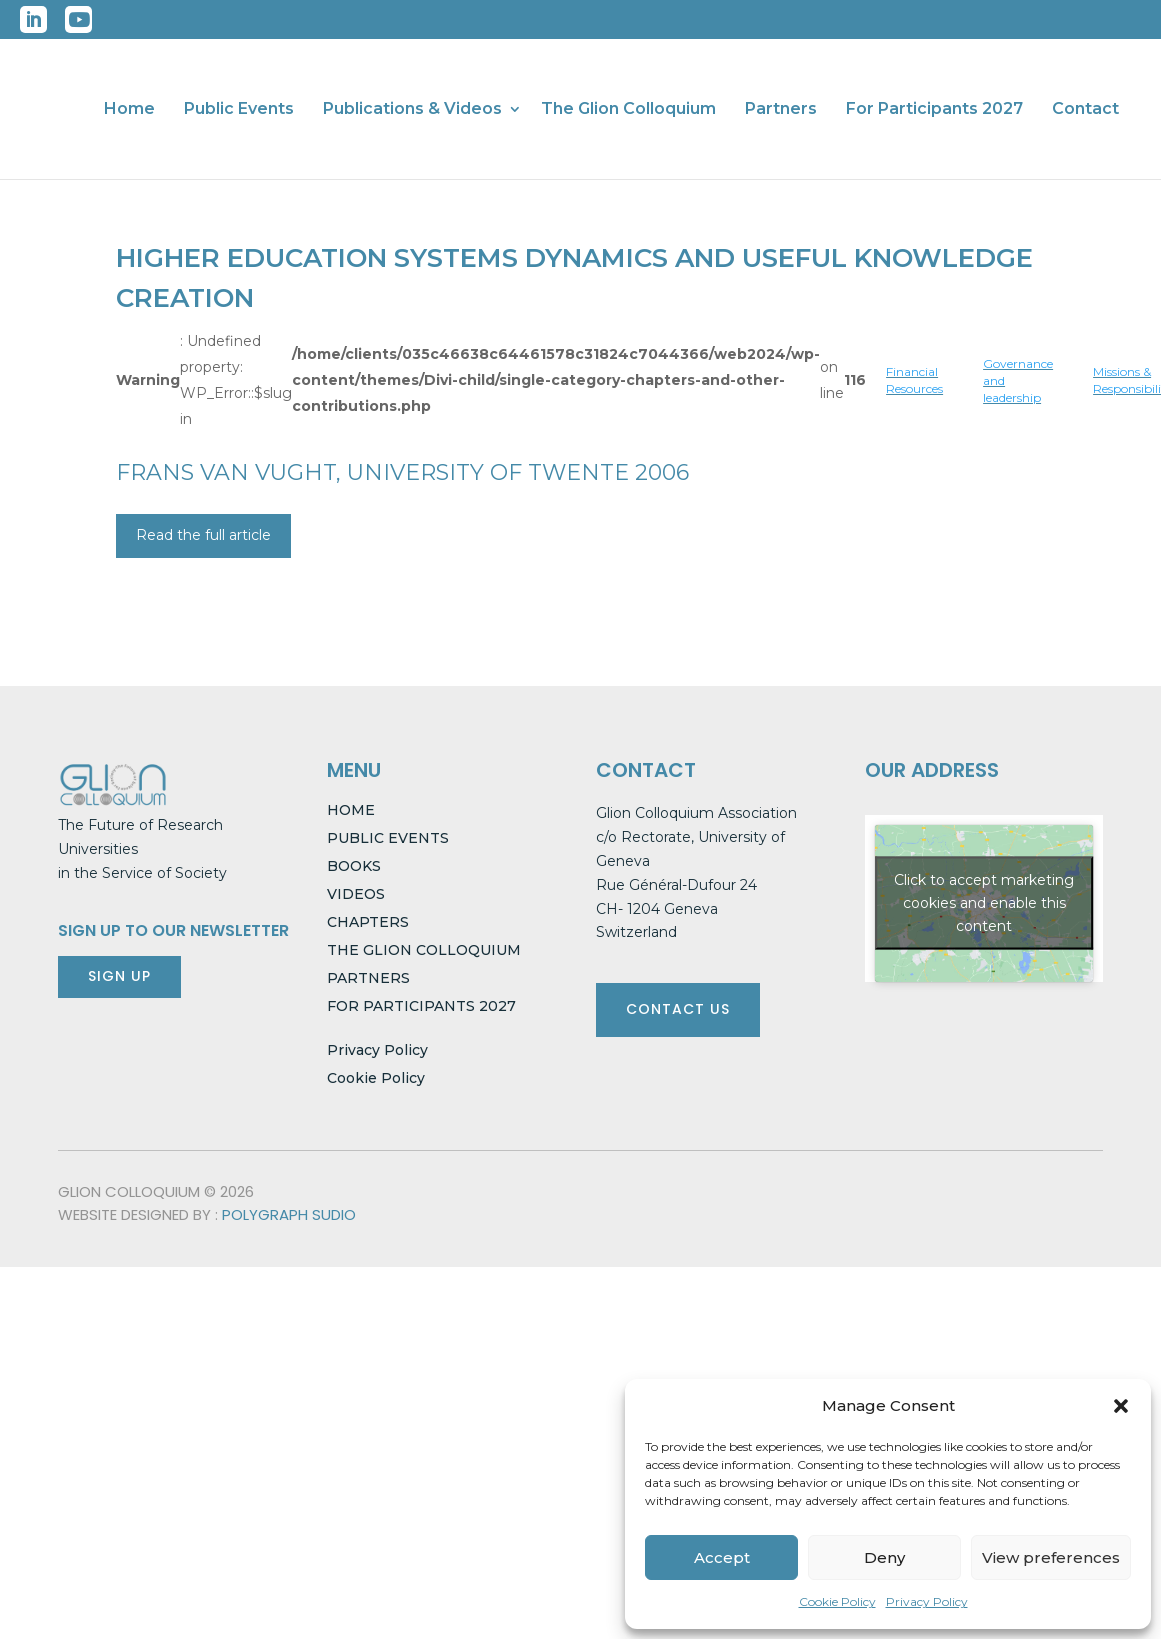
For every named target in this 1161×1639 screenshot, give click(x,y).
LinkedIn (33, 19)
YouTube (78, 19)
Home (129, 110)
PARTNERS (368, 978)
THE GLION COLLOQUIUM (424, 950)
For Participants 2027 (934, 110)
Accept (722, 1557)
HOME (351, 810)
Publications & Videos (412, 110)
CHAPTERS (368, 922)
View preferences (1051, 1557)
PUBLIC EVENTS (388, 838)
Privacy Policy (927, 1601)
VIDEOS (356, 894)
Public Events (239, 110)
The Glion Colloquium (628, 110)
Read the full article (203, 535)
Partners (781, 110)
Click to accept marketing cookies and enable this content (984, 903)
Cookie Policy (837, 1601)
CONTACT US (678, 1009)
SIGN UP (119, 976)
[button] (1121, 1406)
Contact (1085, 110)
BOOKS (354, 866)
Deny (884, 1557)
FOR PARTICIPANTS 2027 (421, 1006)
